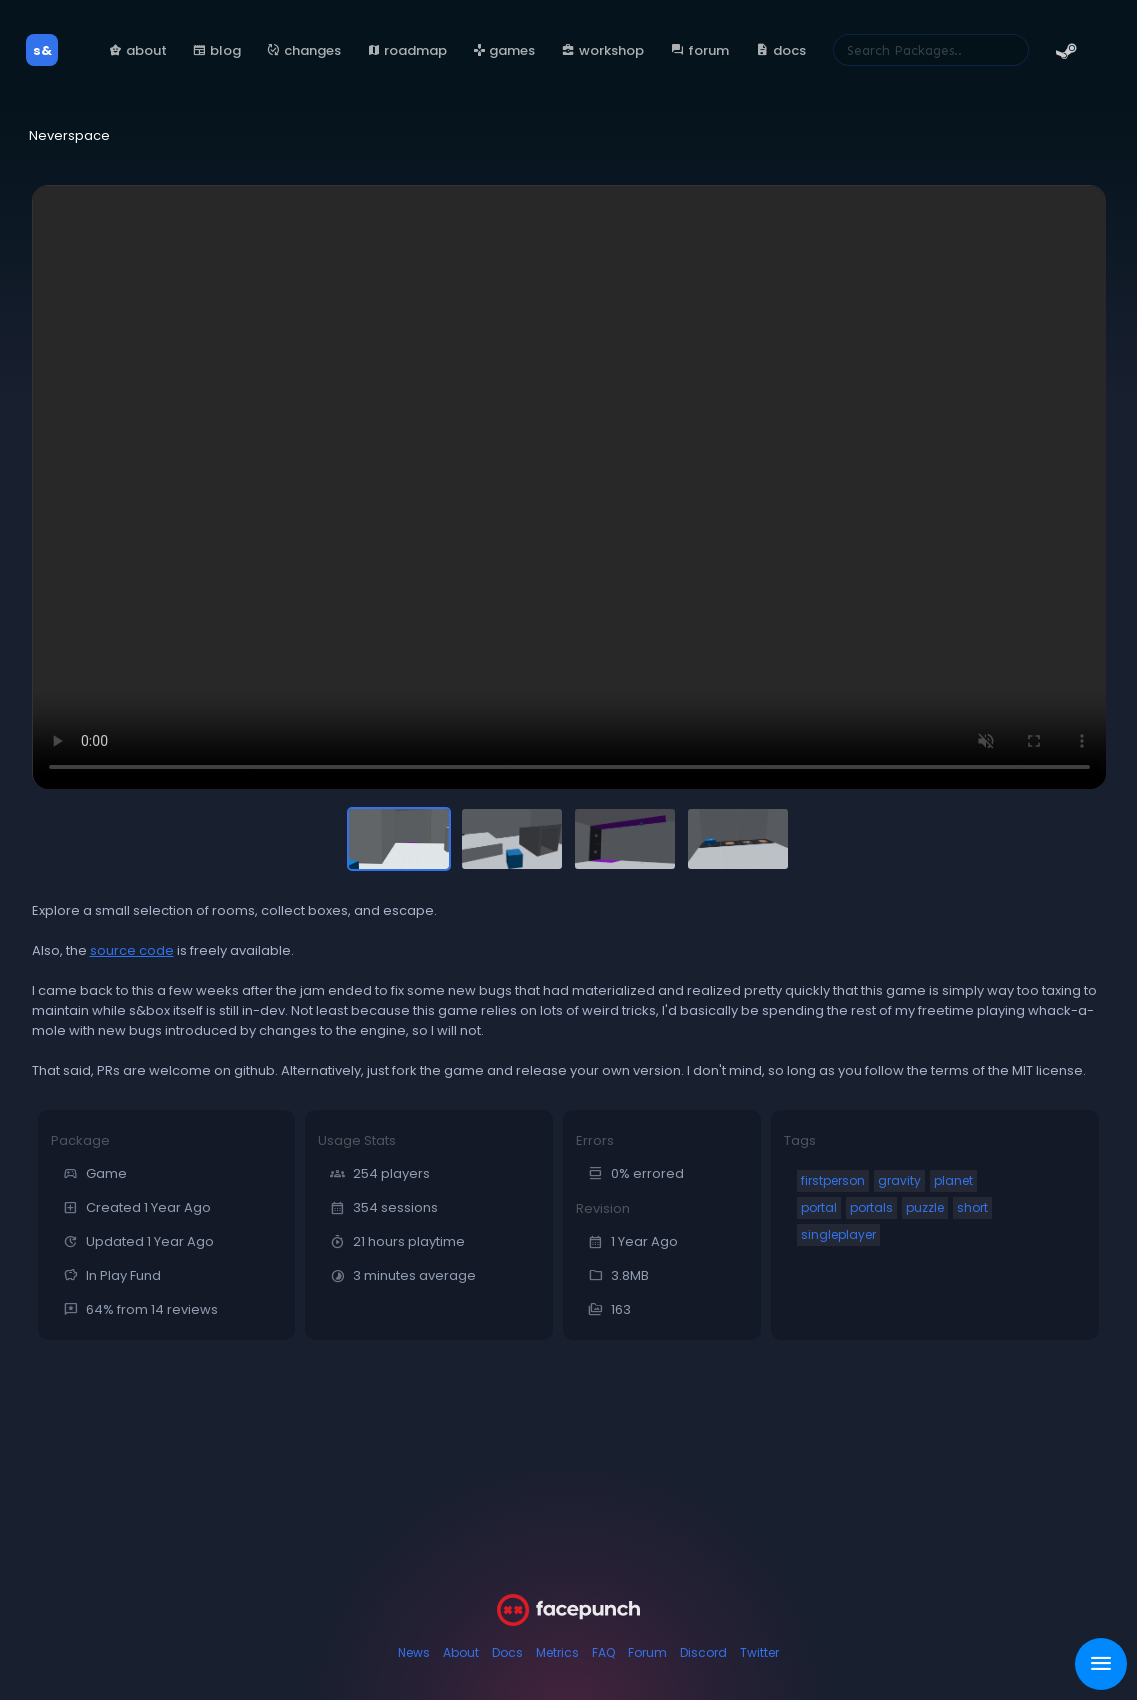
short (972, 1207)
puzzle (925, 1207)
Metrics (557, 1652)
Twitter (759, 1652)
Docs (507, 1652)
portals (871, 1207)
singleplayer (838, 1234)
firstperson (833, 1180)
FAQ (603, 1652)
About (461, 1652)
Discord (703, 1652)
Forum (647, 1652)
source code (132, 950)
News (414, 1652)
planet (953, 1180)
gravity (899, 1180)
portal (819, 1207)
